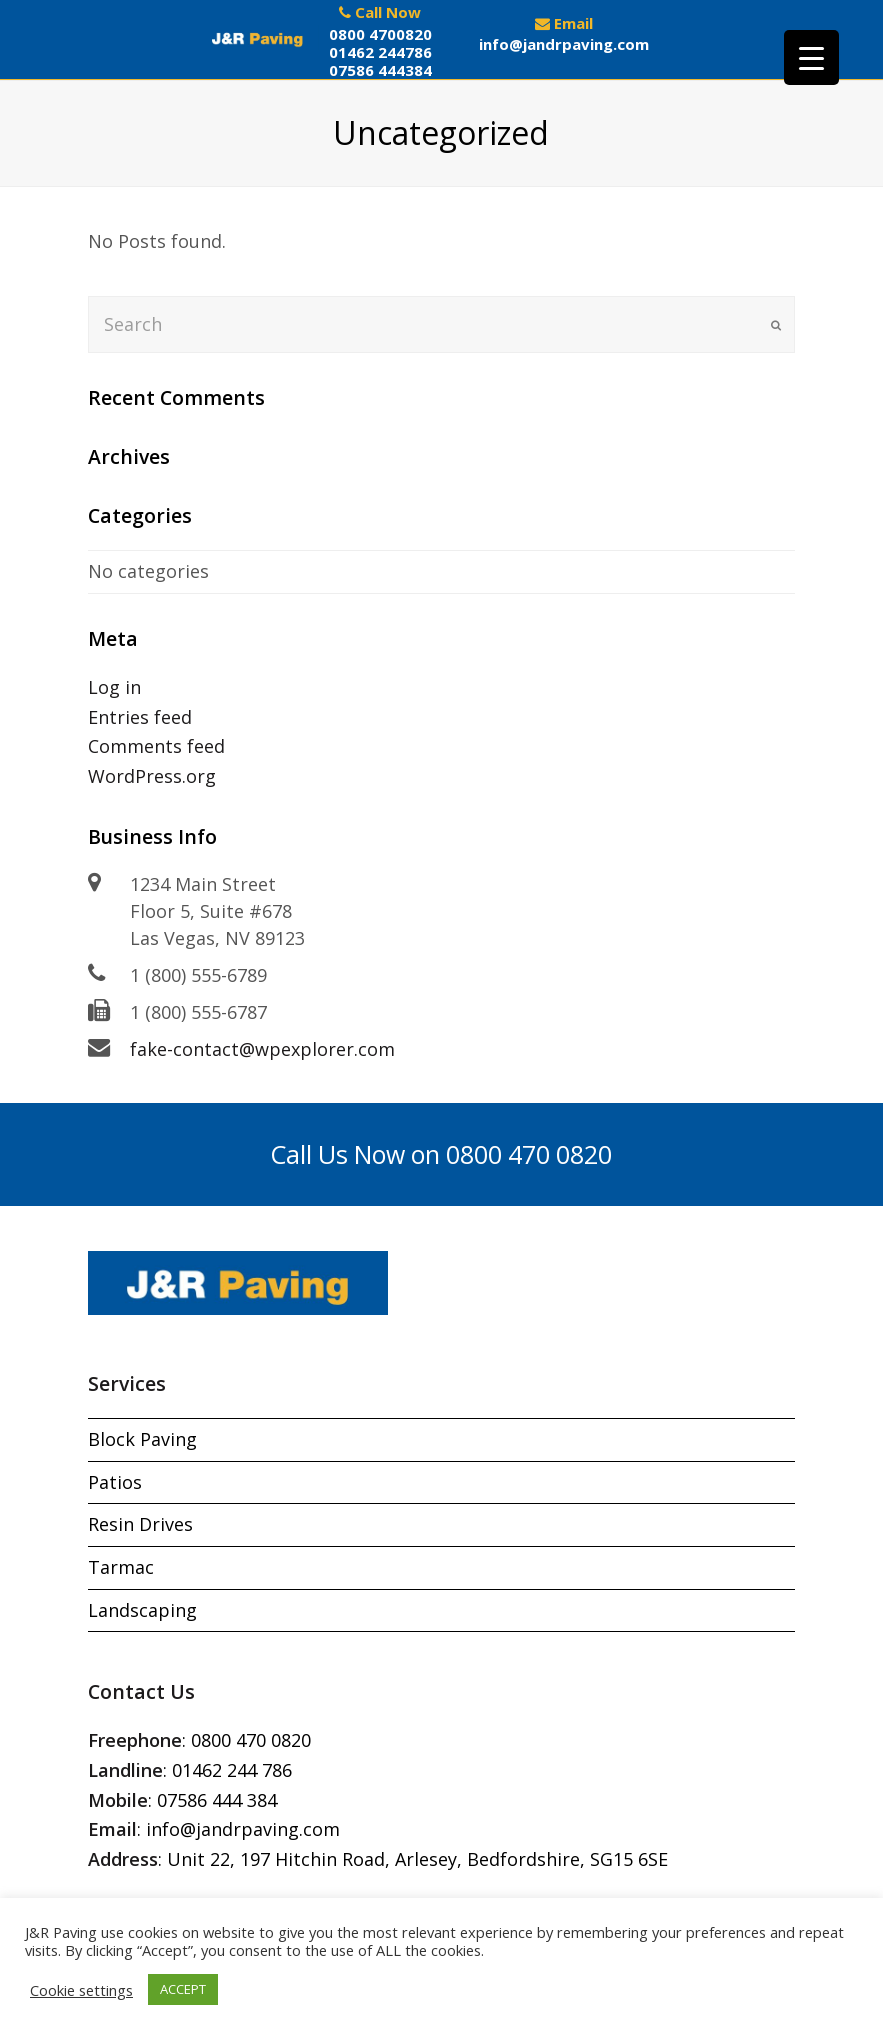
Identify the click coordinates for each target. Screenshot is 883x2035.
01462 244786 (380, 52)
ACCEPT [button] (183, 1989)
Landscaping (142, 1610)
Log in (114, 687)
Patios (115, 1482)
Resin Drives (140, 1524)
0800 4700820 (380, 34)
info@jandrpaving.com (564, 44)
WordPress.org (152, 776)
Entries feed (140, 717)
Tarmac (121, 1567)
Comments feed (156, 746)
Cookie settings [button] (81, 1990)
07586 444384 (380, 70)
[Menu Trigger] (811, 57)
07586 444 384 (217, 1800)
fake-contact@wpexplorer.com (262, 1049)
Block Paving (142, 1439)
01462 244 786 (232, 1770)
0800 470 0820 (251, 1740)
